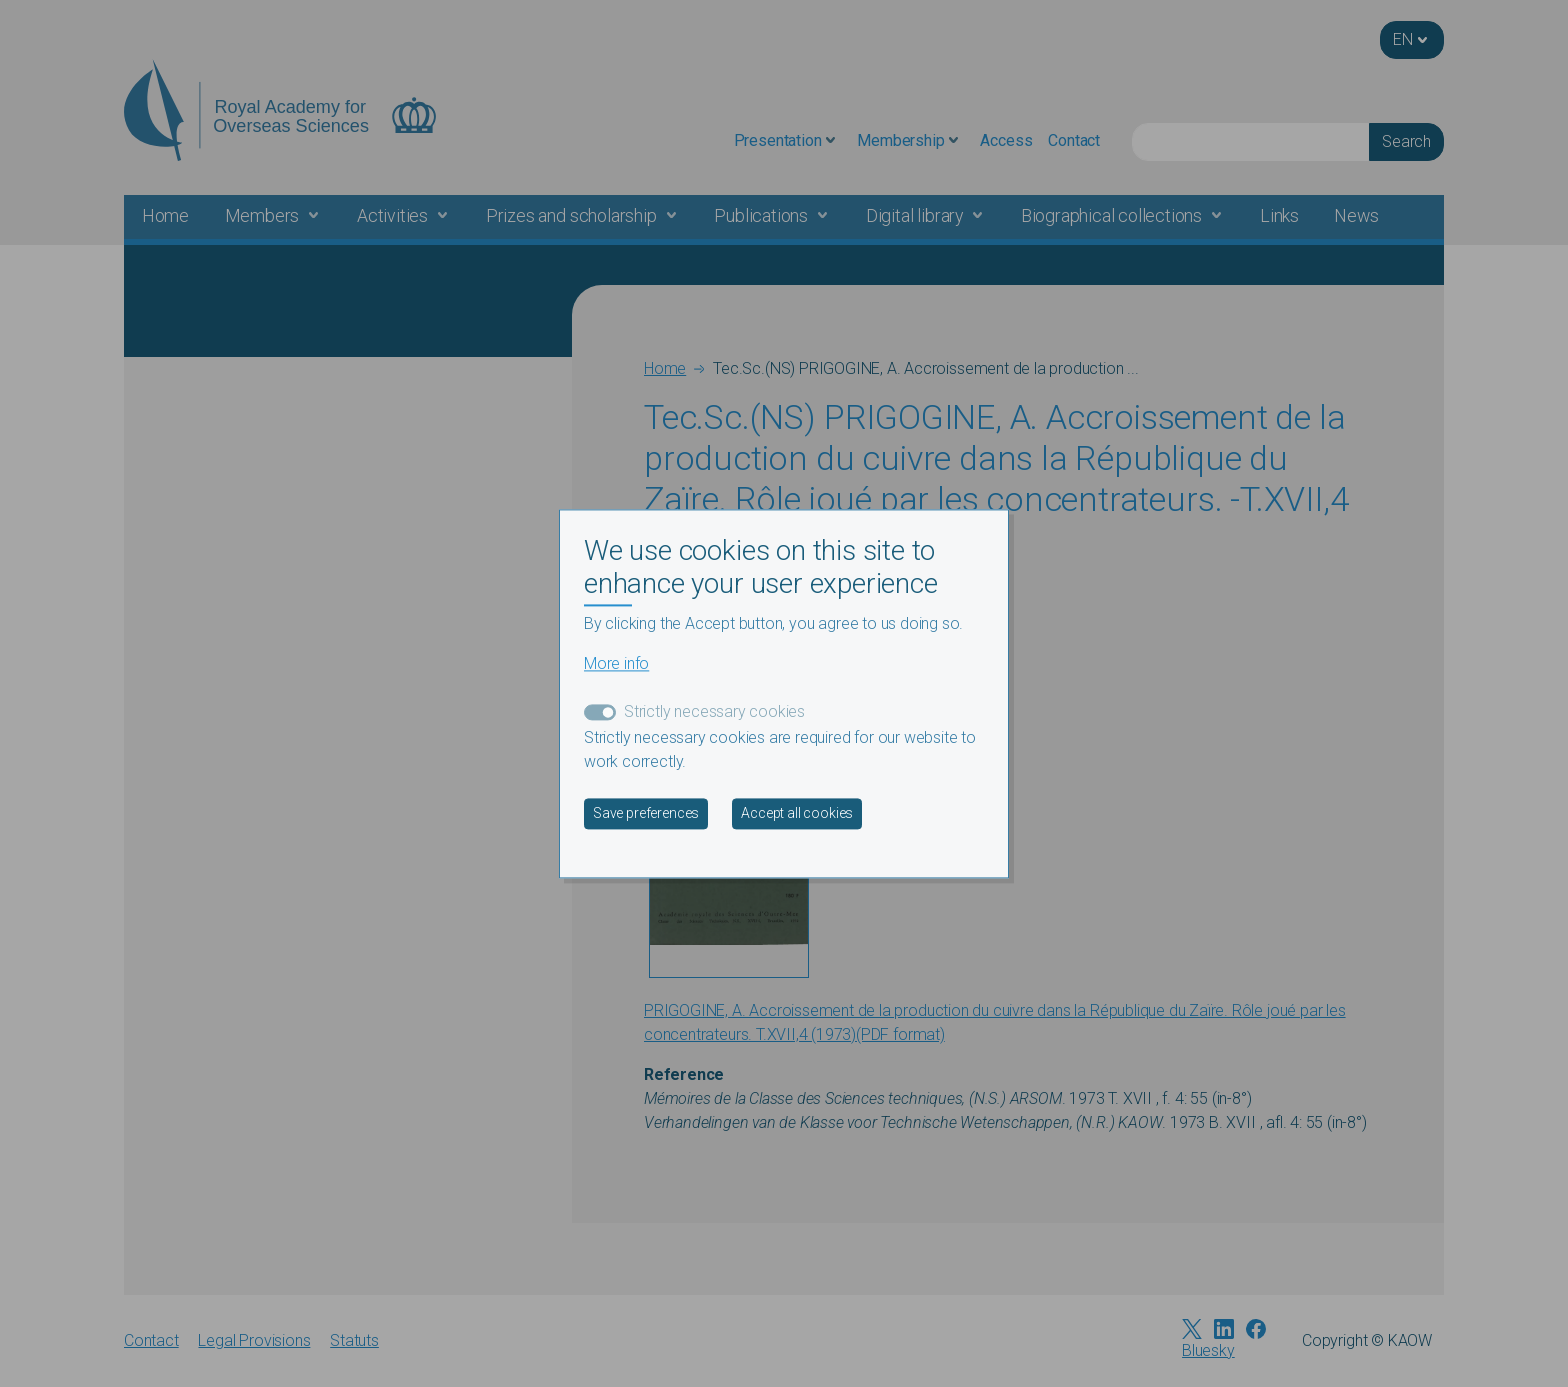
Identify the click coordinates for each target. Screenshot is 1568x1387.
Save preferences (646, 813)
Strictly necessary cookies (714, 711)
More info (616, 663)
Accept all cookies (797, 813)
